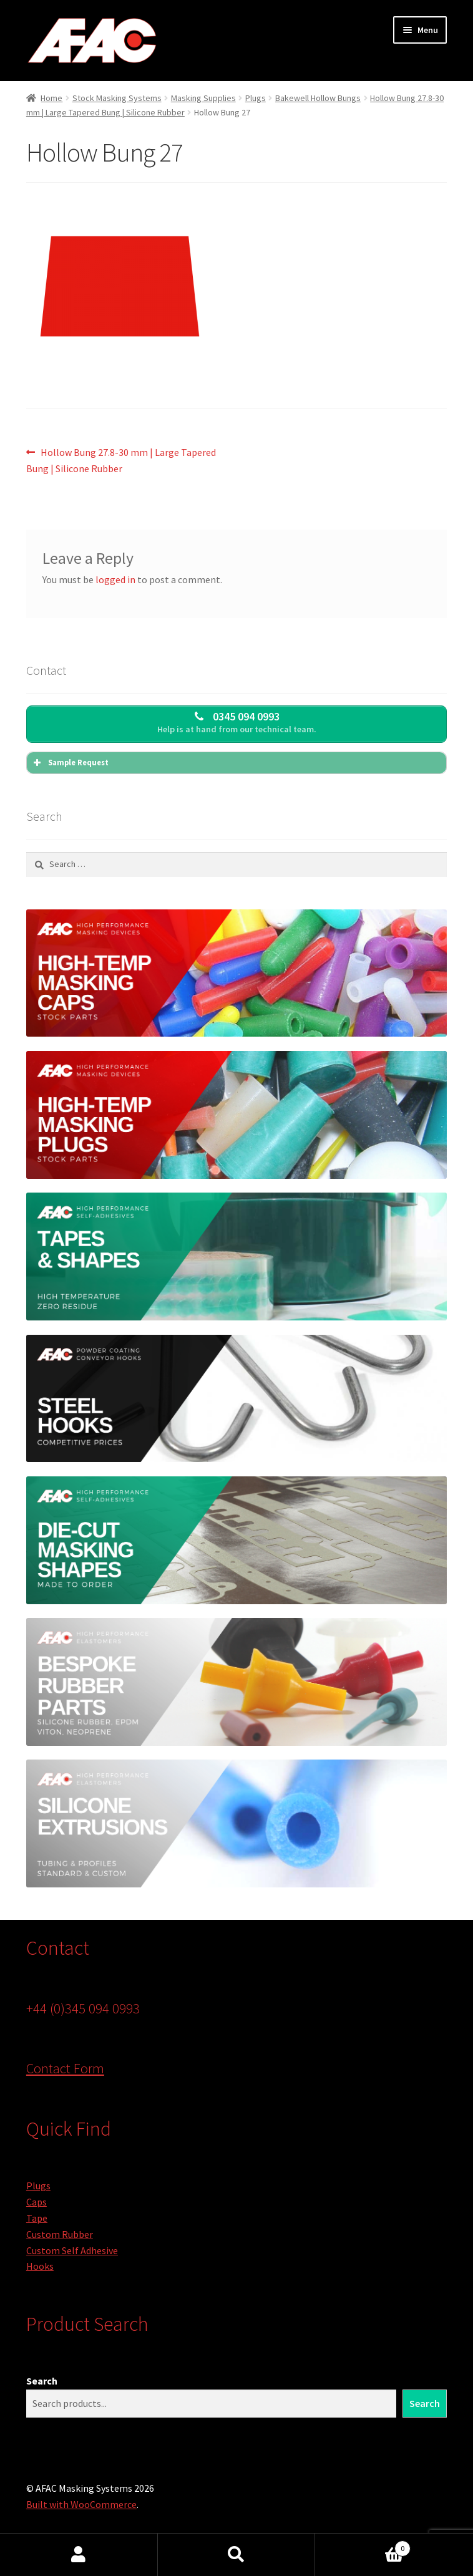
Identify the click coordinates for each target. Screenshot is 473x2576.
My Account (79, 2555)
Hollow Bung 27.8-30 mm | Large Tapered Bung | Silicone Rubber (121, 460)
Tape (36, 2218)
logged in (115, 579)
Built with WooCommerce (81, 2504)
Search (41, 2381)
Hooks (40, 2266)
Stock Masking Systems (117, 98)
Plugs (255, 98)
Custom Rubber (59, 2234)
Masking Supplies (203, 98)
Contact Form (65, 2068)
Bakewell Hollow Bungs (318, 98)
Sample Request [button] (70, 763)
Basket (362, 2546)
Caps (36, 2202)
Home (51, 98)
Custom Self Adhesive (72, 2250)
